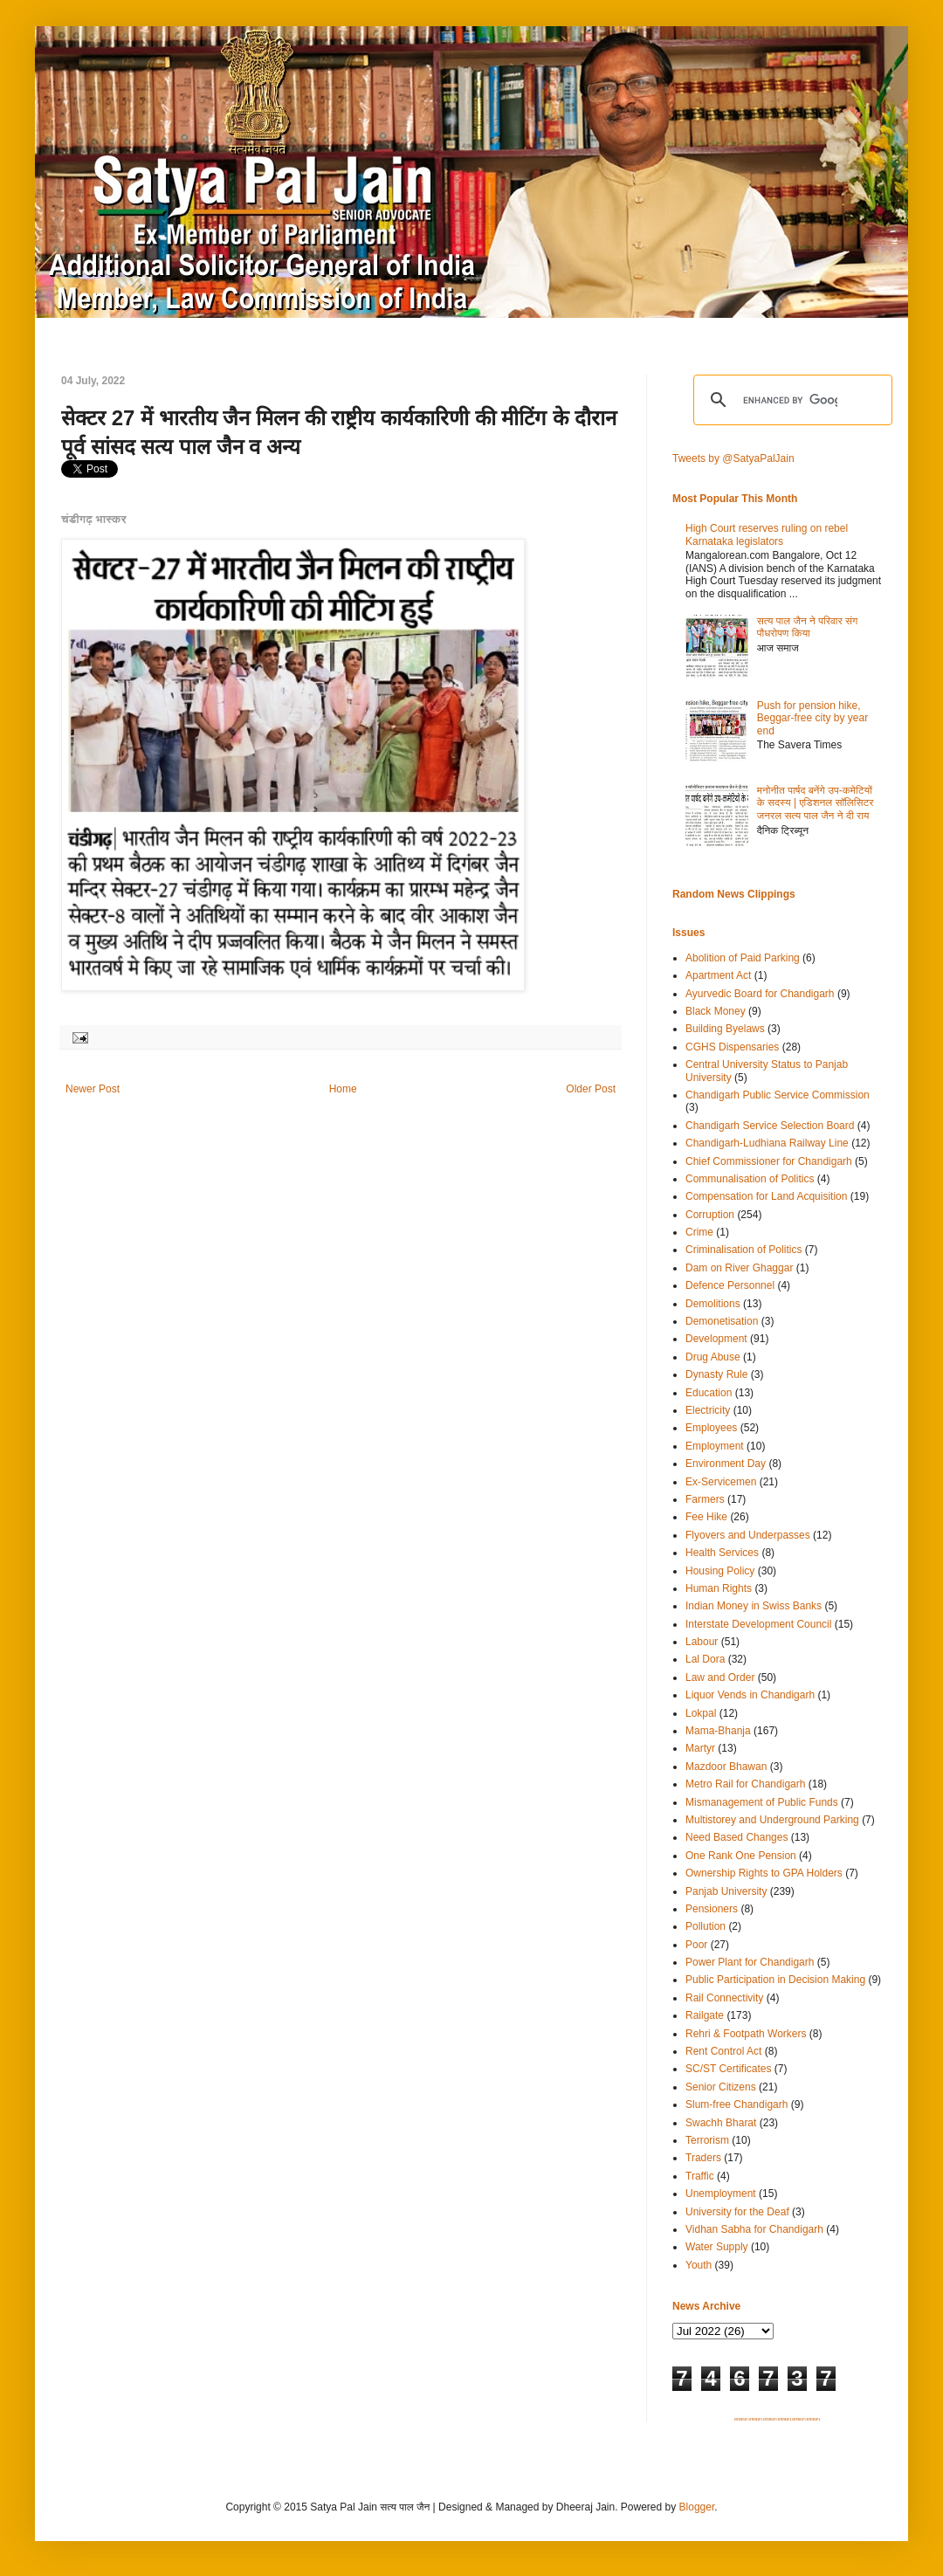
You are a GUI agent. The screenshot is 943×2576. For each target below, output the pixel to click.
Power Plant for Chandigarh (749, 1962)
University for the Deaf (737, 2212)
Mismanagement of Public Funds (761, 1802)
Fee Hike (706, 1517)
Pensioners (711, 1909)
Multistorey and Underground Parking (772, 1820)
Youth (698, 2265)
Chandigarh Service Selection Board (769, 1125)
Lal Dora (705, 1659)
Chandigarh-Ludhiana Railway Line (767, 1143)
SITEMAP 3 (770, 2419)
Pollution (705, 1926)
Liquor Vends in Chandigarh (750, 1695)
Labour (701, 1642)
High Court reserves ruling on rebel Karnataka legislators (766, 534)
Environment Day (725, 1463)
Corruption (709, 1215)
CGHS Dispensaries (732, 1047)
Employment (714, 1446)
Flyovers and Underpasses (747, 1535)
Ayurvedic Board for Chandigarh (760, 994)
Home (343, 1089)
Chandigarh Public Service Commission (777, 1095)
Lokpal (700, 1713)
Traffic (699, 2176)
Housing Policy (719, 1571)
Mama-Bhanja (718, 1731)
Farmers (705, 1499)
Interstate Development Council (758, 1624)
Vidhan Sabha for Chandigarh (754, 2229)
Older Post (591, 1089)
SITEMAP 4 (784, 2419)
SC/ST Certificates (728, 2069)
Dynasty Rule (716, 1374)
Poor (696, 1945)
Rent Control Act (723, 2051)
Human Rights (718, 1588)
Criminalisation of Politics (743, 1249)
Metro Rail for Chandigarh (745, 1784)
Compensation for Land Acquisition (766, 1196)
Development (716, 1339)
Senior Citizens (720, 2087)
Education (708, 1393)
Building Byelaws (725, 1029)
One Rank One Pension (740, 1855)
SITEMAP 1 (741, 2419)
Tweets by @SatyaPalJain (733, 458)
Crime (699, 1232)
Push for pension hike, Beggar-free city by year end (812, 718)
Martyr (700, 1748)
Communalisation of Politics (749, 1179)
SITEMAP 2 (755, 2419)
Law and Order (719, 1677)
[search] (790, 399)
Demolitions (712, 1304)
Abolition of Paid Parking (742, 958)
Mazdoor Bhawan (726, 1766)
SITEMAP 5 (799, 2419)
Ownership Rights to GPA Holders (764, 1873)
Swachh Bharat (720, 2123)
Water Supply (716, 2247)
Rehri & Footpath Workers (746, 2034)
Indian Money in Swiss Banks (753, 1606)
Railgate (704, 2015)
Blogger (697, 2507)
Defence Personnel (729, 1285)
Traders (703, 2158)
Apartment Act (718, 975)
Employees (711, 1428)
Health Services (722, 1552)
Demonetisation (721, 1321)
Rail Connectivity (724, 1998)
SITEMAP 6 (813, 2419)
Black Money (715, 1011)
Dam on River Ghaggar (739, 1268)
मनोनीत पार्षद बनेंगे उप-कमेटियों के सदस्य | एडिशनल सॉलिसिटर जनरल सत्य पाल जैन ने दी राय (815, 803)
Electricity (707, 1410)
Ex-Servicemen (720, 1482)
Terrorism (707, 2140)
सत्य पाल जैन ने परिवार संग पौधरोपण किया (807, 627)
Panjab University (726, 1891)
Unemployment (720, 2193)
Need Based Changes (736, 1837)
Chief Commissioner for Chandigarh (768, 1161)
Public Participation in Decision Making (775, 1979)
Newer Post (92, 1089)
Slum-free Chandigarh (736, 2104)
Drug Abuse (712, 1357)
